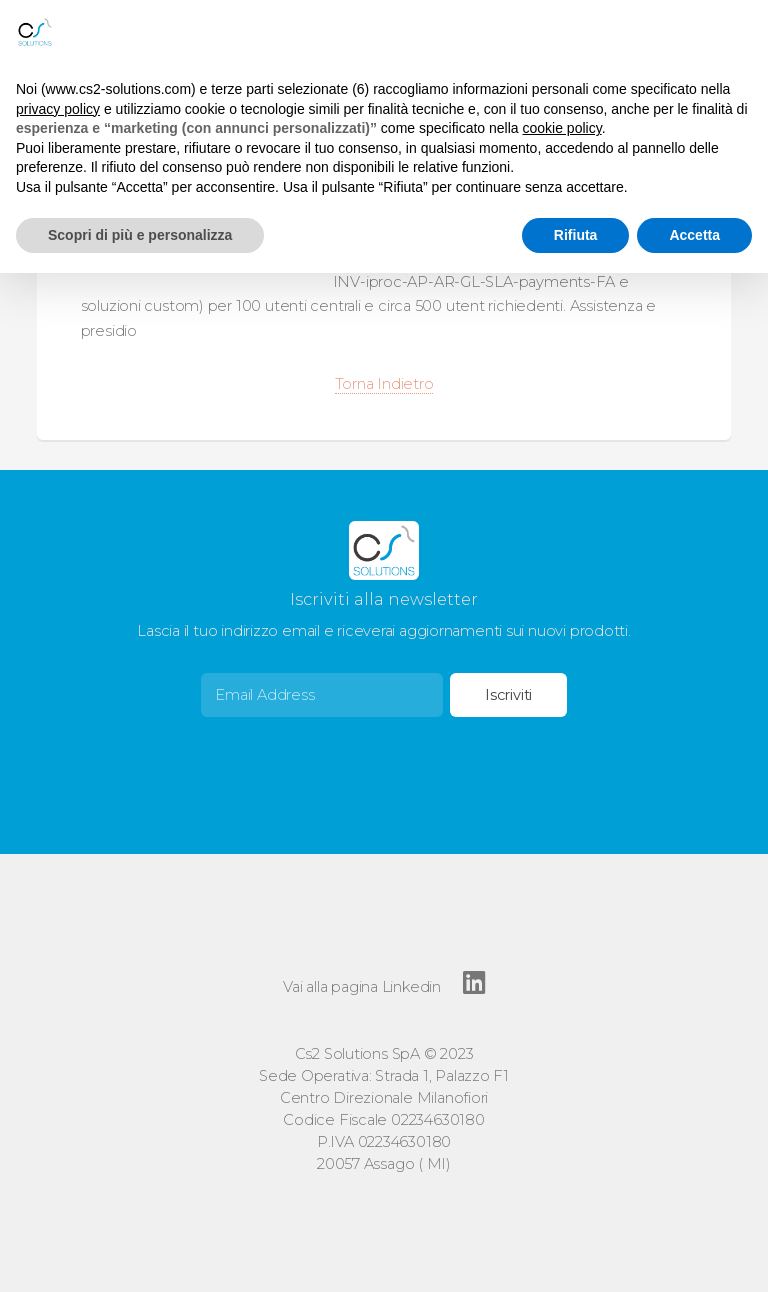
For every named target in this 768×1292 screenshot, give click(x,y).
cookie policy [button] (562, 128)
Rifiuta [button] (576, 235)
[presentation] (353, 756)
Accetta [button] (694, 235)
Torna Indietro (384, 384)
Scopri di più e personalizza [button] (140, 235)
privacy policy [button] (58, 109)
